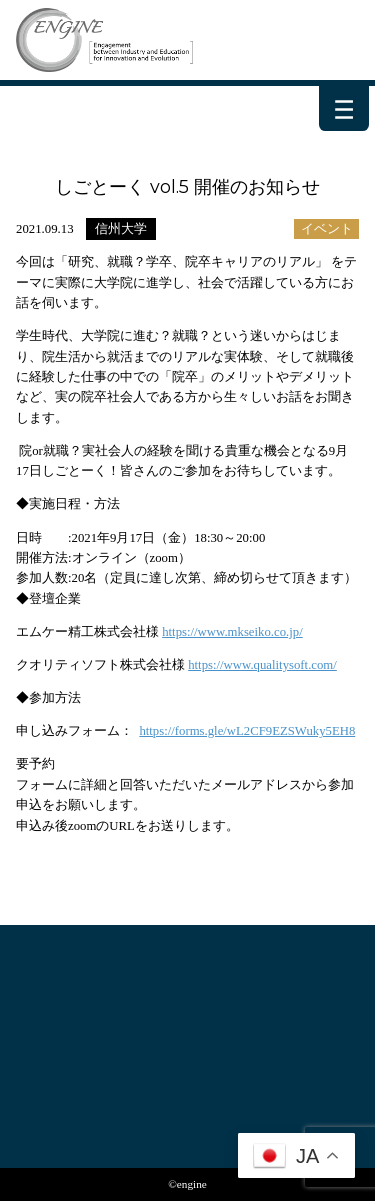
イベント (327, 229)
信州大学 (121, 229)
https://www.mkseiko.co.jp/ (232, 632)
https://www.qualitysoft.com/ (262, 665)
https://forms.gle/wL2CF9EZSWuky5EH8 (247, 731)
